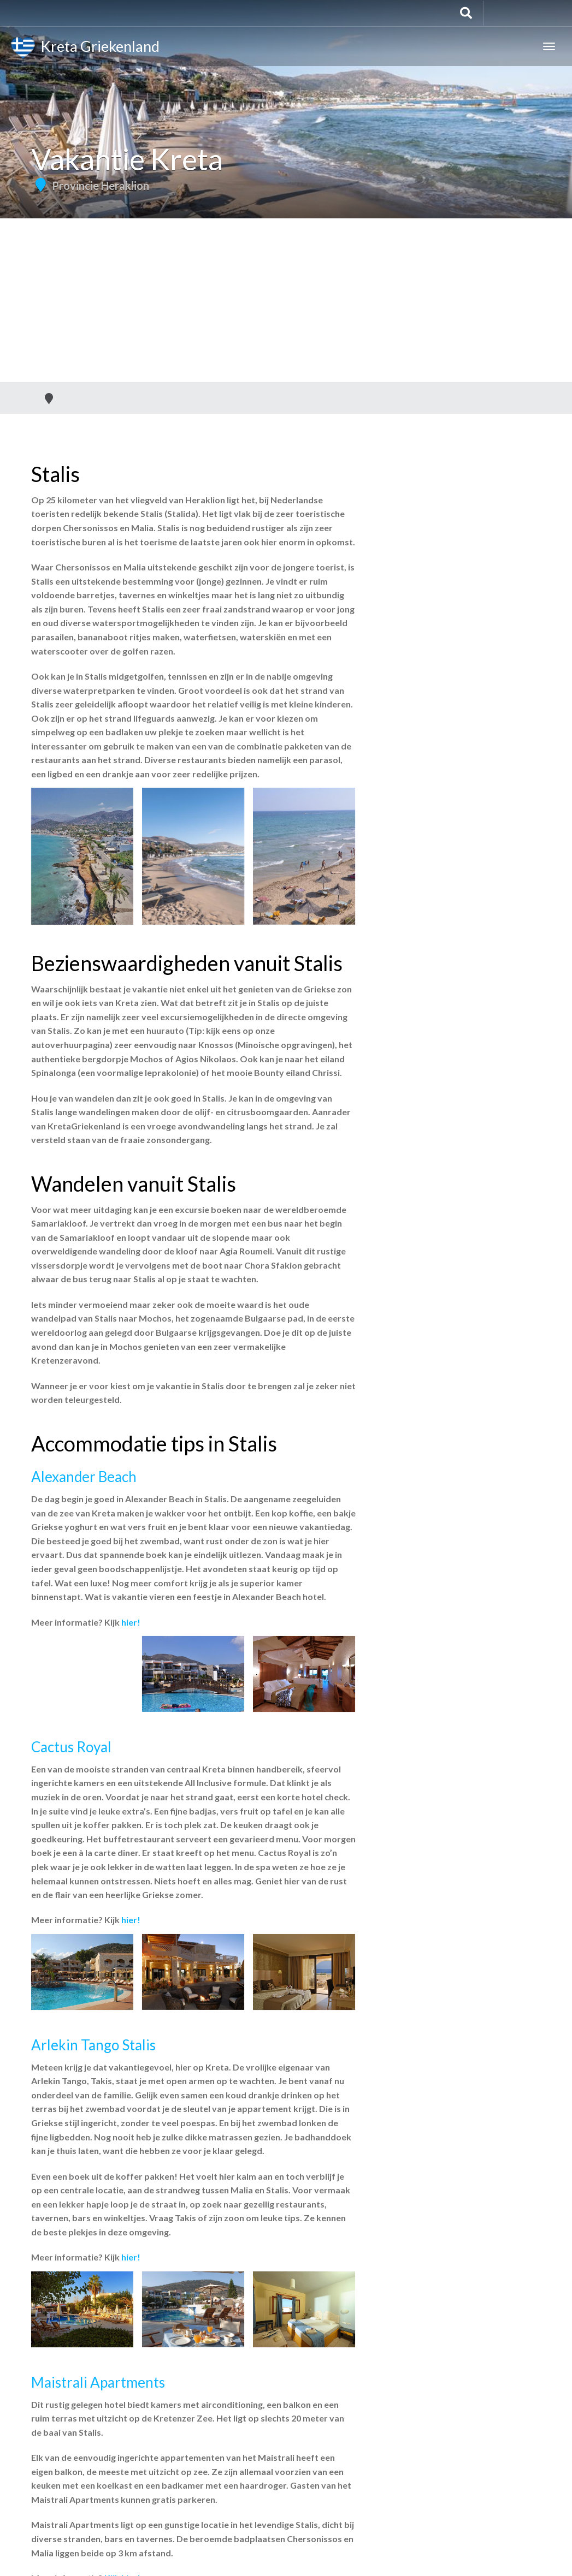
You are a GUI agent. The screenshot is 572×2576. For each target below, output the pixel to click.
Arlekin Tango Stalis (93, 2045)
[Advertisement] (286, 300)
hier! (130, 1622)
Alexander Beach (84, 1476)
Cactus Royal (71, 1747)
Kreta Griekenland (85, 48)
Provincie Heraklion (100, 185)
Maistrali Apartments (98, 2382)
